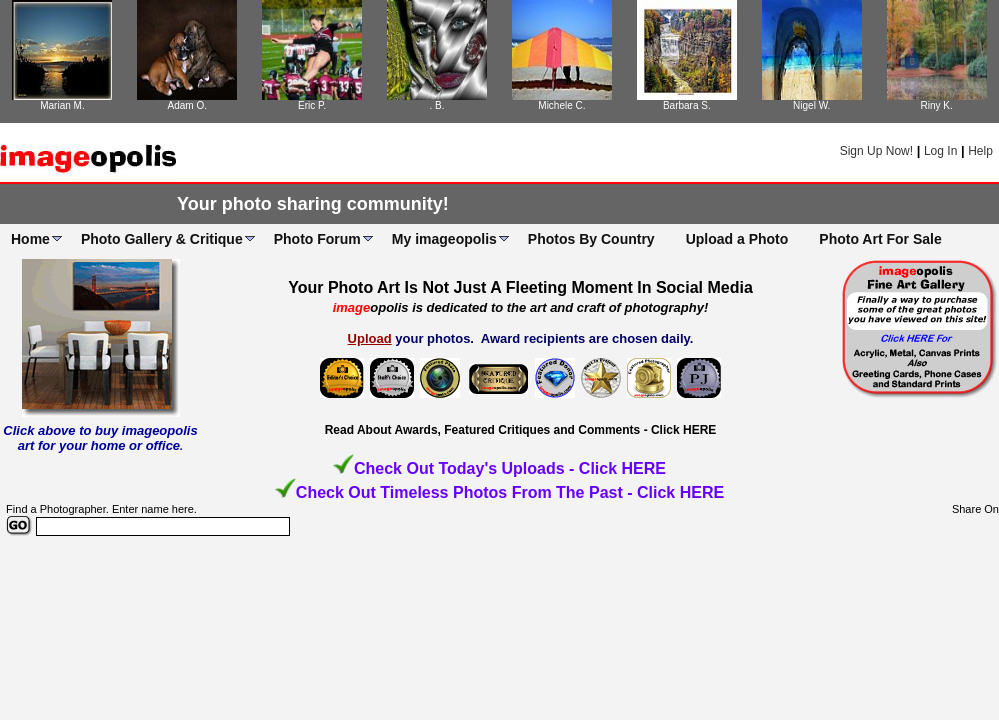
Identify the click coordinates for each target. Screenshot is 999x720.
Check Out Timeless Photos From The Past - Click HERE (510, 492)
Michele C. (561, 105)
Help (980, 151)
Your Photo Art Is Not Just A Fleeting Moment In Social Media (520, 287)
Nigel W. (811, 105)
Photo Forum (317, 239)
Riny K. (936, 105)
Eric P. (312, 105)
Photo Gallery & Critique (162, 239)
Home (30, 239)
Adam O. (187, 105)
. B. (437, 105)
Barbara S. (687, 105)
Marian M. (62, 105)
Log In (940, 151)
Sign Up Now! (876, 151)
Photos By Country (591, 239)
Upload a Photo (737, 239)
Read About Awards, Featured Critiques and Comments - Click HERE (521, 430)
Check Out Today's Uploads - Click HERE (510, 468)
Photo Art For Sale (880, 239)
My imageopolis (444, 239)
